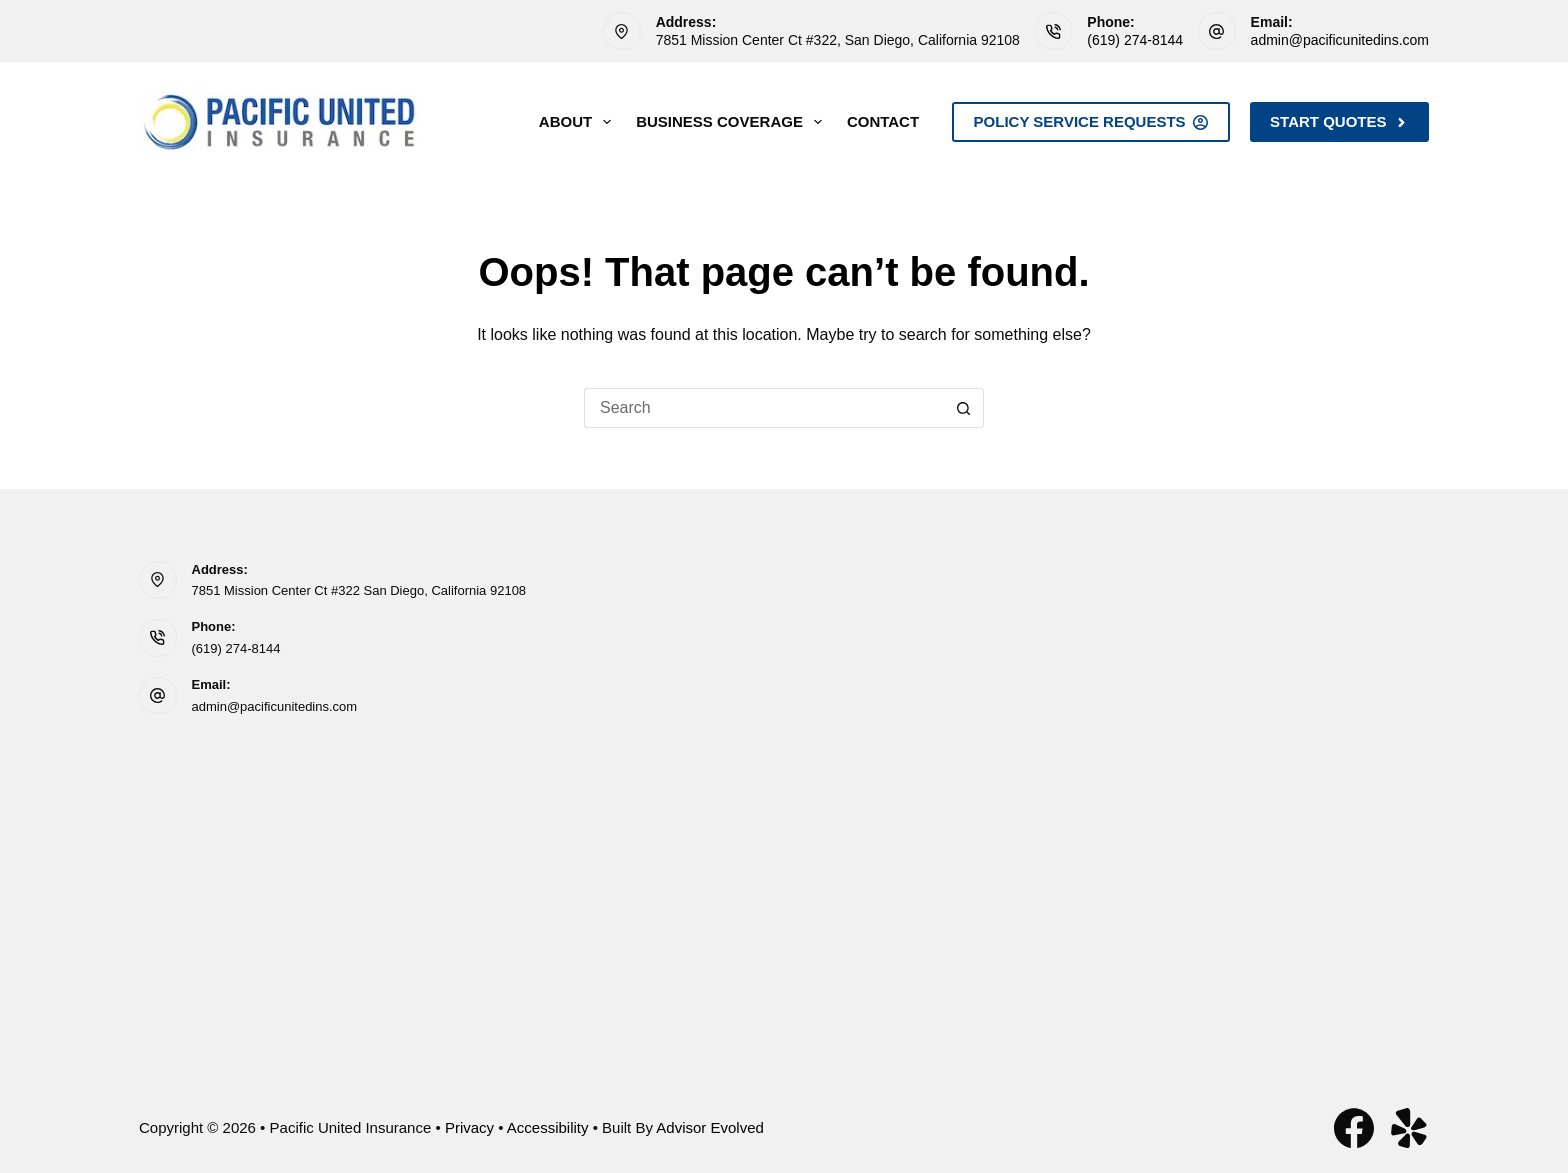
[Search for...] (764, 408)
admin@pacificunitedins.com (1340, 40)
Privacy (469, 1127)
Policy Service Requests (1091, 121)
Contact (883, 121)
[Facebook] (1354, 1128)
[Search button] (964, 408)
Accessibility (548, 1127)
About (579, 122)
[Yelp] (1409, 1128)
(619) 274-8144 (1135, 40)
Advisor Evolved (710, 1127)
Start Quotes (1339, 121)
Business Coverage (733, 122)
